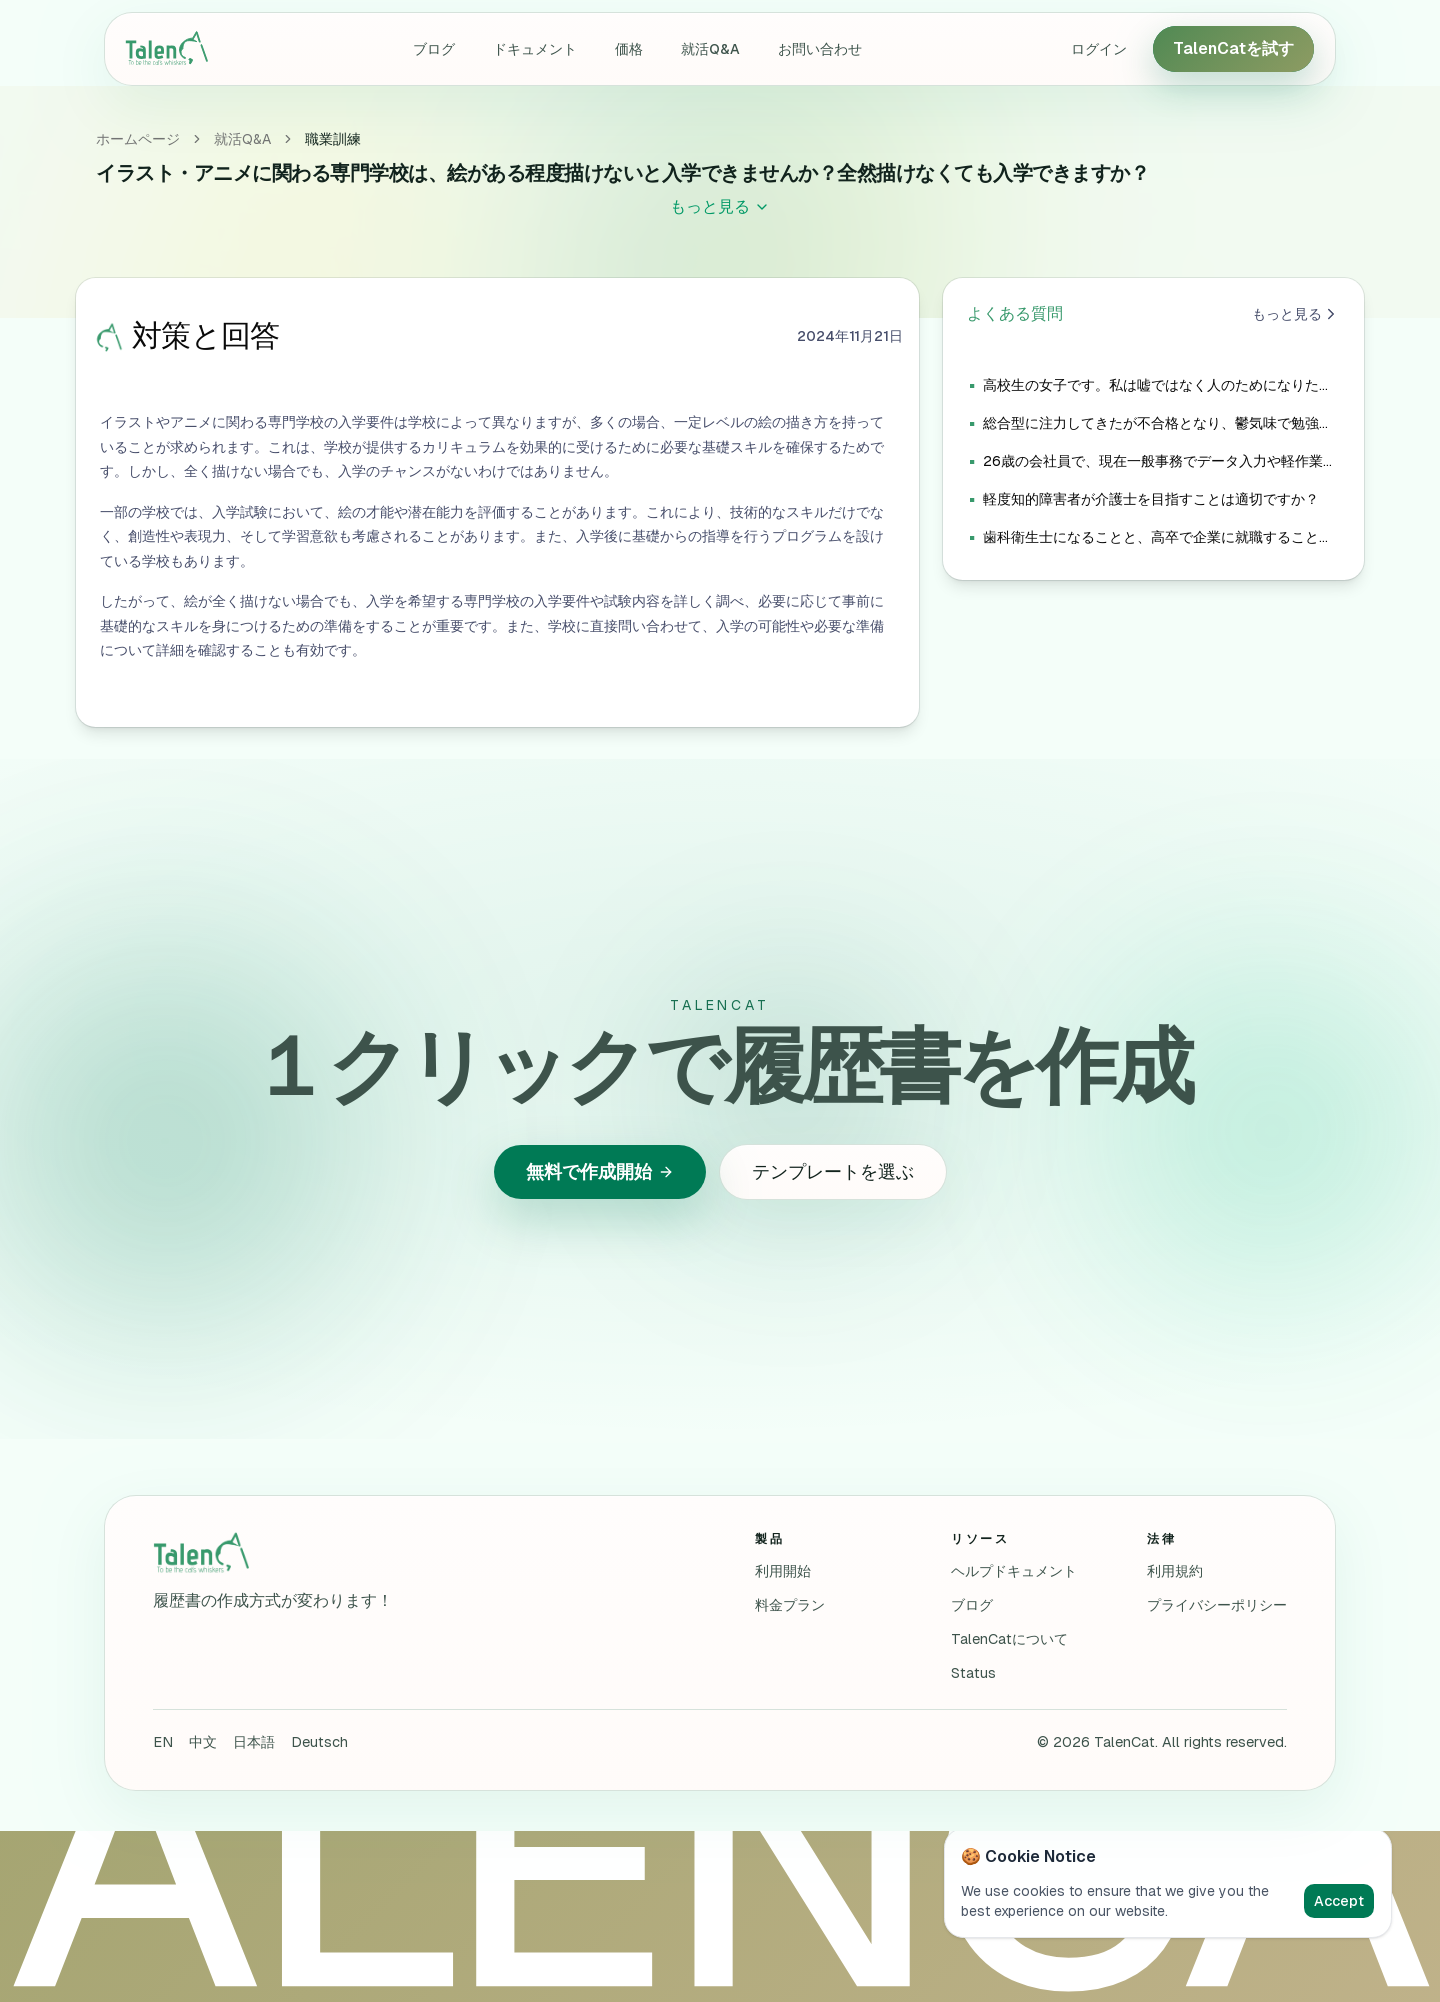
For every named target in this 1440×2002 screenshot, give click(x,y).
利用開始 (783, 1571)
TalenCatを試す (1233, 48)
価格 (629, 49)
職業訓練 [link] (333, 139)
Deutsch (319, 1742)
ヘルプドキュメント (1014, 1571)
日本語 (254, 1742)
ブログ (434, 49)
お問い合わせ (820, 49)
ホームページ (138, 139)
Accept (1339, 1901)
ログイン (1099, 49)
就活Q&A (710, 49)
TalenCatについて (1009, 1639)
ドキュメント (535, 49)
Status (973, 1673)
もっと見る (1296, 314)
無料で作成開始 (600, 1171)
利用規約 (1175, 1571)
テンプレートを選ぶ (833, 1171)
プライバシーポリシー (1217, 1605)
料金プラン (790, 1605)
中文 (203, 1742)
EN (163, 1742)
